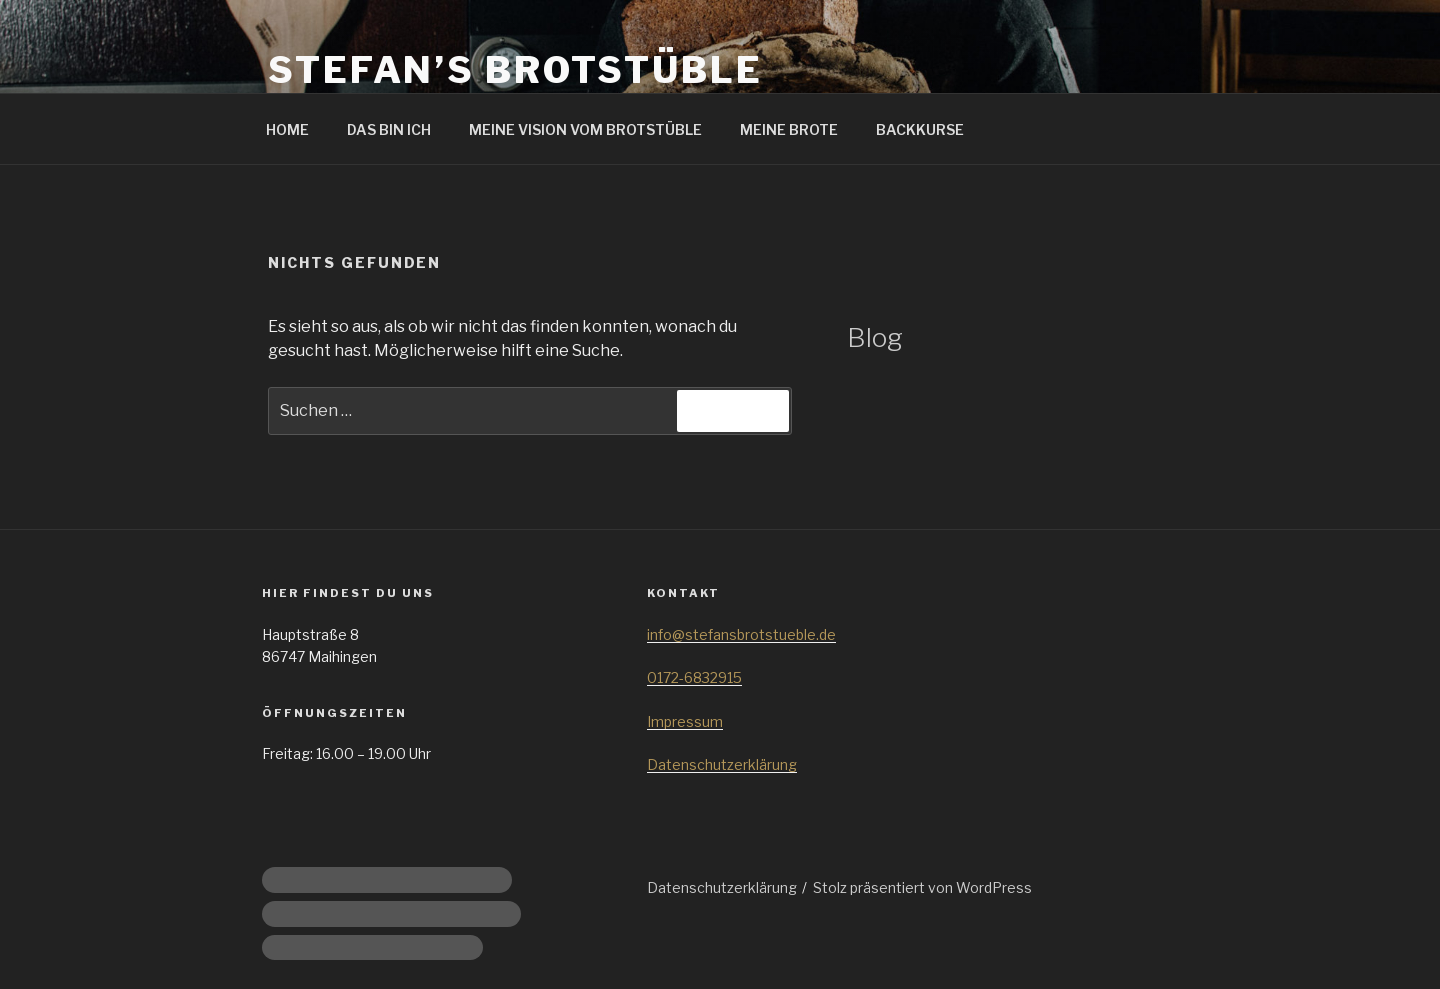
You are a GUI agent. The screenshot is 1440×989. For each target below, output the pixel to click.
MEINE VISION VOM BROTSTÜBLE (585, 129)
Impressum (685, 721)
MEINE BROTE (789, 129)
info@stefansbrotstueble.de (741, 634)
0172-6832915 (694, 677)
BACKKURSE (920, 129)
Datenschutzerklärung (722, 764)
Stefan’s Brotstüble (515, 70)
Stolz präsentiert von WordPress (922, 887)
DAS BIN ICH (389, 129)
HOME (287, 129)
